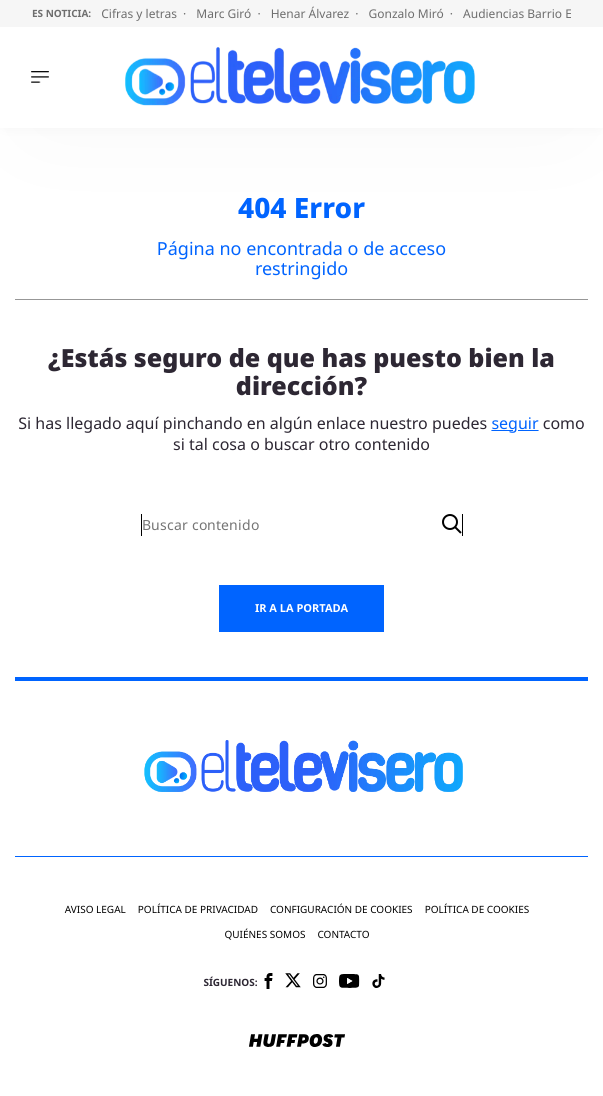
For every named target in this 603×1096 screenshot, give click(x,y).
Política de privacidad (198, 909)
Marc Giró (225, 13)
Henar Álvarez (312, 13)
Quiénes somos (264, 934)
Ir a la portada (301, 608)
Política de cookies (477, 909)
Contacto (343, 934)
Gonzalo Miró (408, 13)
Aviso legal (95, 909)
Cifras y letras (140, 13)
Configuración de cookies (341, 909)
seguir (514, 423)
